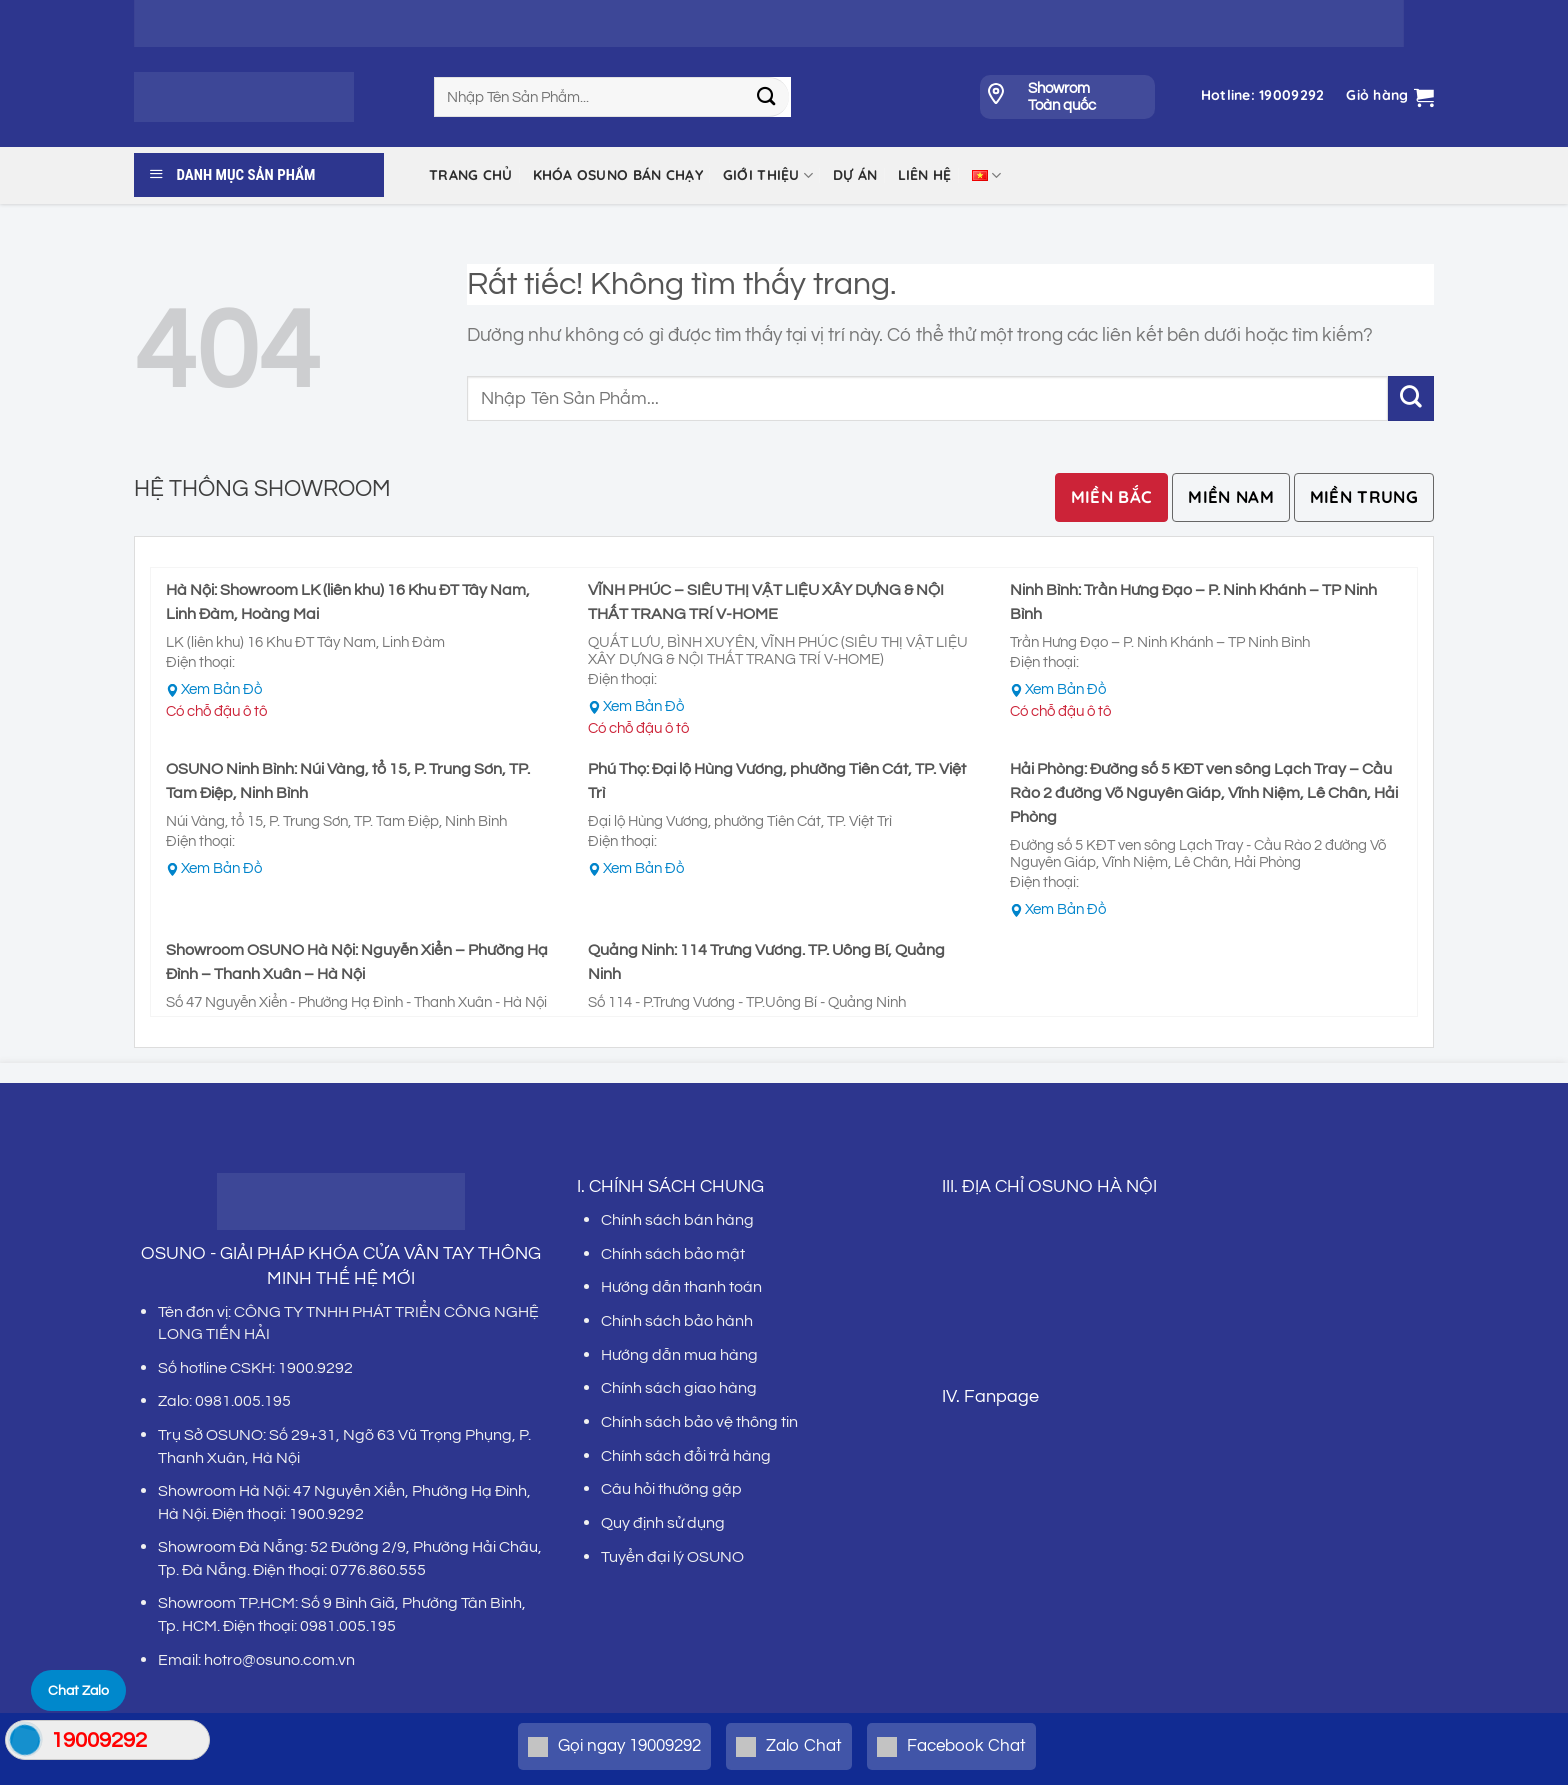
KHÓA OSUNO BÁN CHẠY (618, 175)
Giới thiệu (768, 175)
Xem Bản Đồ (221, 689)
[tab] (1112, 497)
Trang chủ (471, 175)
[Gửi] (767, 97)
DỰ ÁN (855, 175)
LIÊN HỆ (925, 175)
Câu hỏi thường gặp (671, 1489)
